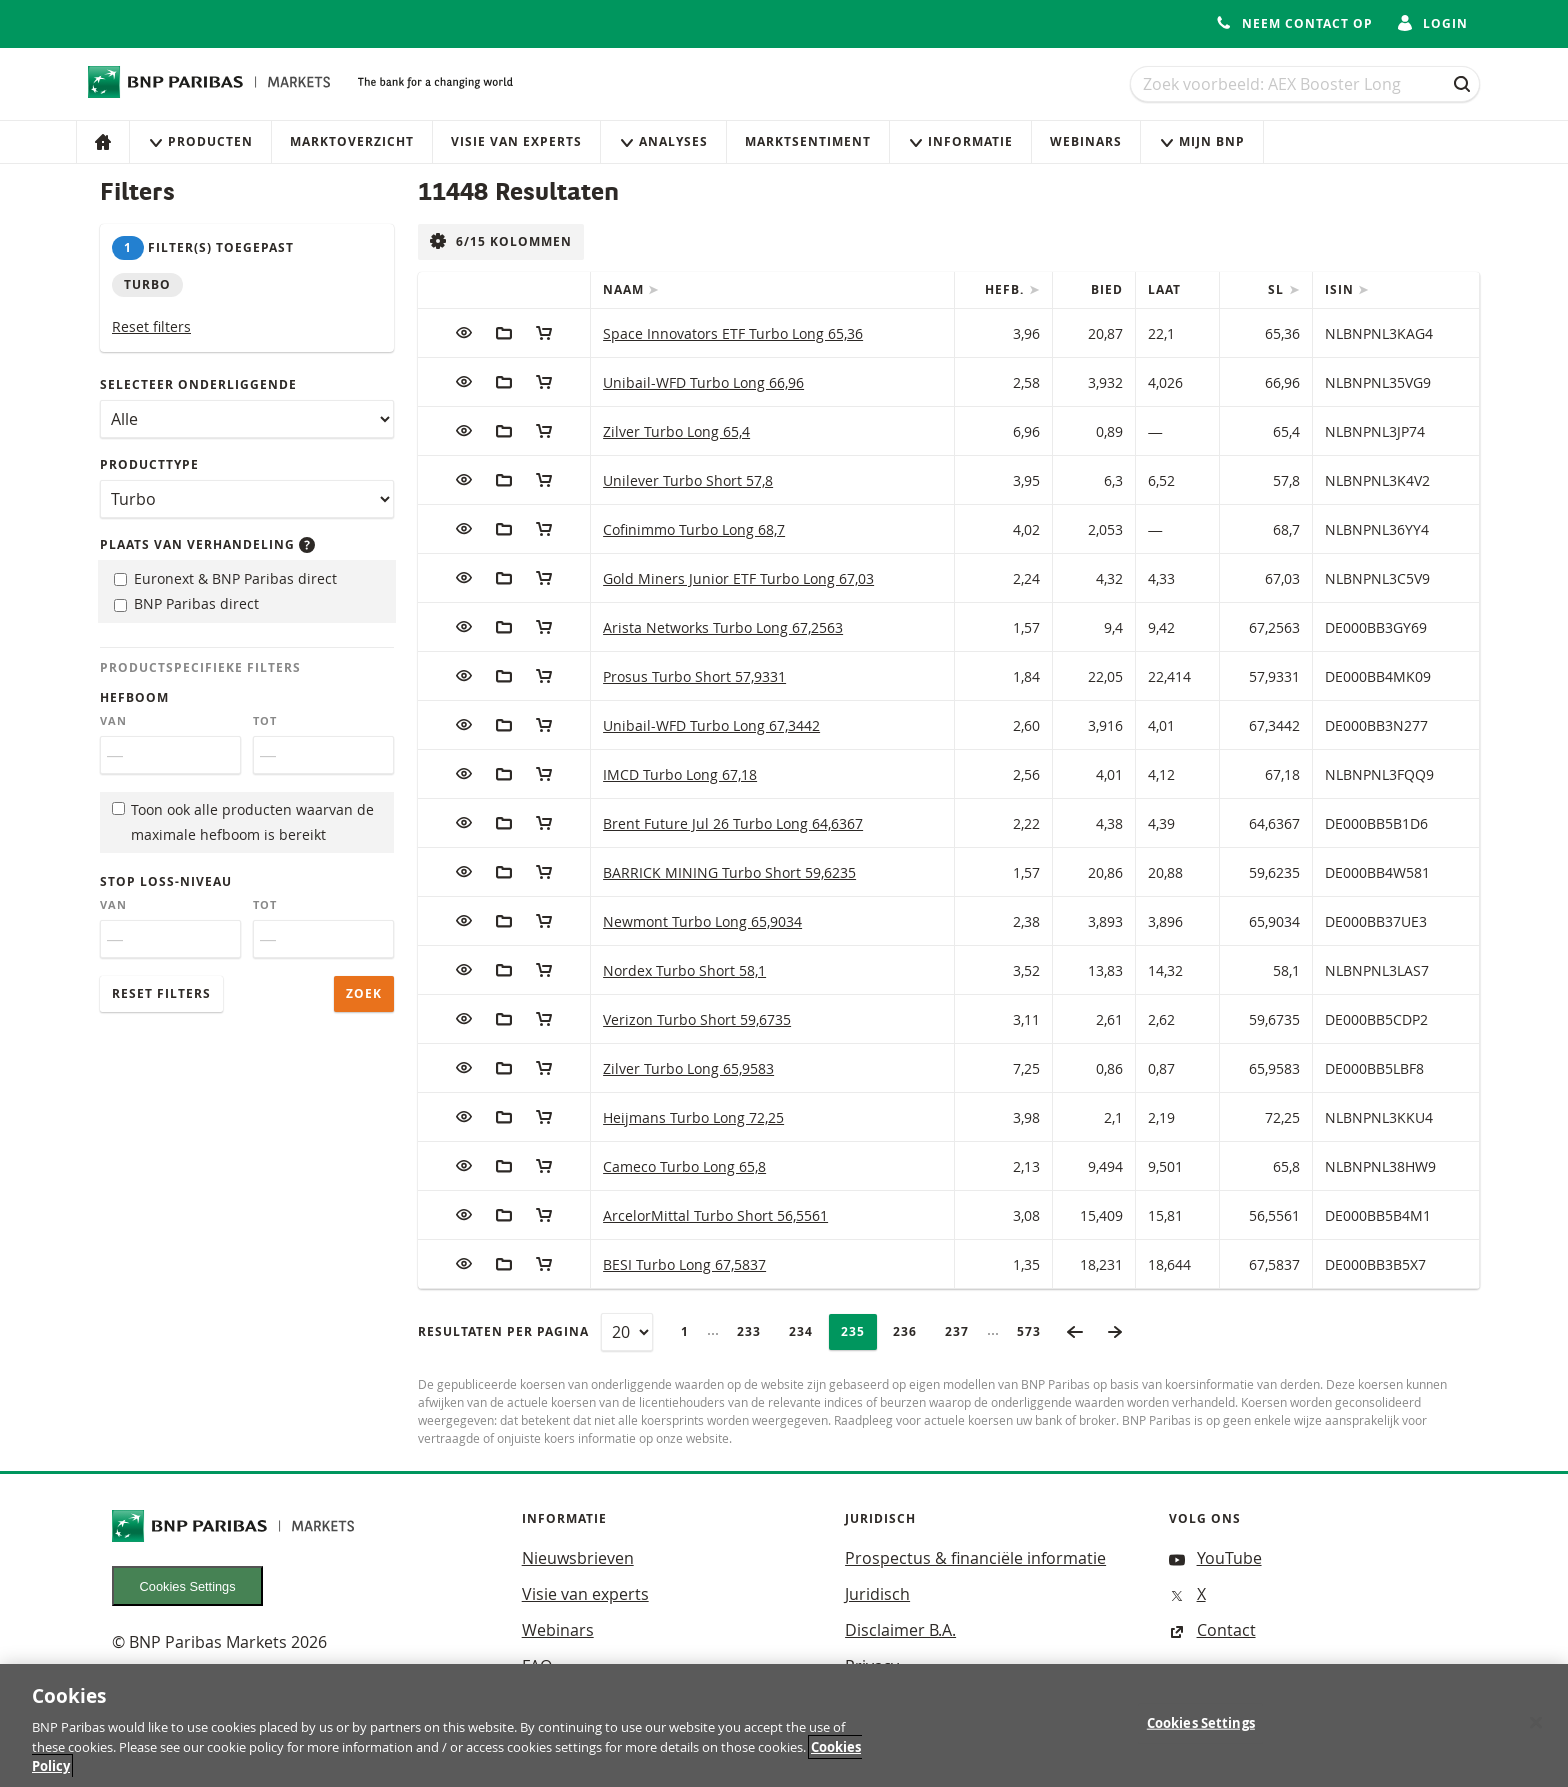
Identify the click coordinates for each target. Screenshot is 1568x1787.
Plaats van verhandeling (207, 544)
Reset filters (151, 326)
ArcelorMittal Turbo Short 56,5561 (715, 1215)
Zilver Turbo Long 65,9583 (688, 1068)
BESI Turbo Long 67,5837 (684, 1264)
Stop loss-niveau (166, 881)
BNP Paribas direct (186, 603)
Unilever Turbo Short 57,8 (688, 480)
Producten (200, 141)
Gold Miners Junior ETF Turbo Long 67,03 (738, 578)
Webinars (1086, 141)
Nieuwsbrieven (578, 1558)
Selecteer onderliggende (198, 384)
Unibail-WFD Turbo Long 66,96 (703, 382)
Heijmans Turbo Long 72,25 (693, 1117)
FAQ (537, 1666)
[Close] (1536, 1734)
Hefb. (1006, 289)
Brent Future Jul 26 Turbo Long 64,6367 (733, 823)
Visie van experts (516, 141)
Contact (1212, 1630)
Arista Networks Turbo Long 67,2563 (723, 627)
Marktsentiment (808, 141)
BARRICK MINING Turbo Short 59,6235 (729, 872)
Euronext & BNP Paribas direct (225, 578)
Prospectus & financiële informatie (975, 1558)
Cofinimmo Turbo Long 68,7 (694, 529)
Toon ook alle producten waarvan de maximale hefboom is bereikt (243, 822)
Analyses (663, 141)
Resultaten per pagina (503, 1331)
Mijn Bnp (1202, 141)
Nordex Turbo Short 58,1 (684, 970)
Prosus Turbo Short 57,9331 (694, 676)
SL (1278, 289)
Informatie (960, 141)
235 (859, 1331)
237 (963, 1331)
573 (1035, 1331)
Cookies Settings (188, 1586)
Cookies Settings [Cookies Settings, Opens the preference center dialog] (1201, 1735)
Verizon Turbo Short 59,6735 (697, 1019)
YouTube (1215, 1558)
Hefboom (134, 697)
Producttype (149, 464)
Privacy (872, 1666)
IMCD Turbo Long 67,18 (680, 774)
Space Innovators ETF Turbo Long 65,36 (733, 333)
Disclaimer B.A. (900, 1630)
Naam (625, 289)
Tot (265, 721)
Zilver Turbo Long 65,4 (676, 431)
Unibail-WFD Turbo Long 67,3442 (711, 725)
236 (911, 1331)
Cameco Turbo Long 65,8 (684, 1166)
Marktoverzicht (352, 141)
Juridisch (877, 1594)
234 (807, 1331)
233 (755, 1331)
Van (113, 721)
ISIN (1341, 289)
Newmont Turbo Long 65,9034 (702, 921)
